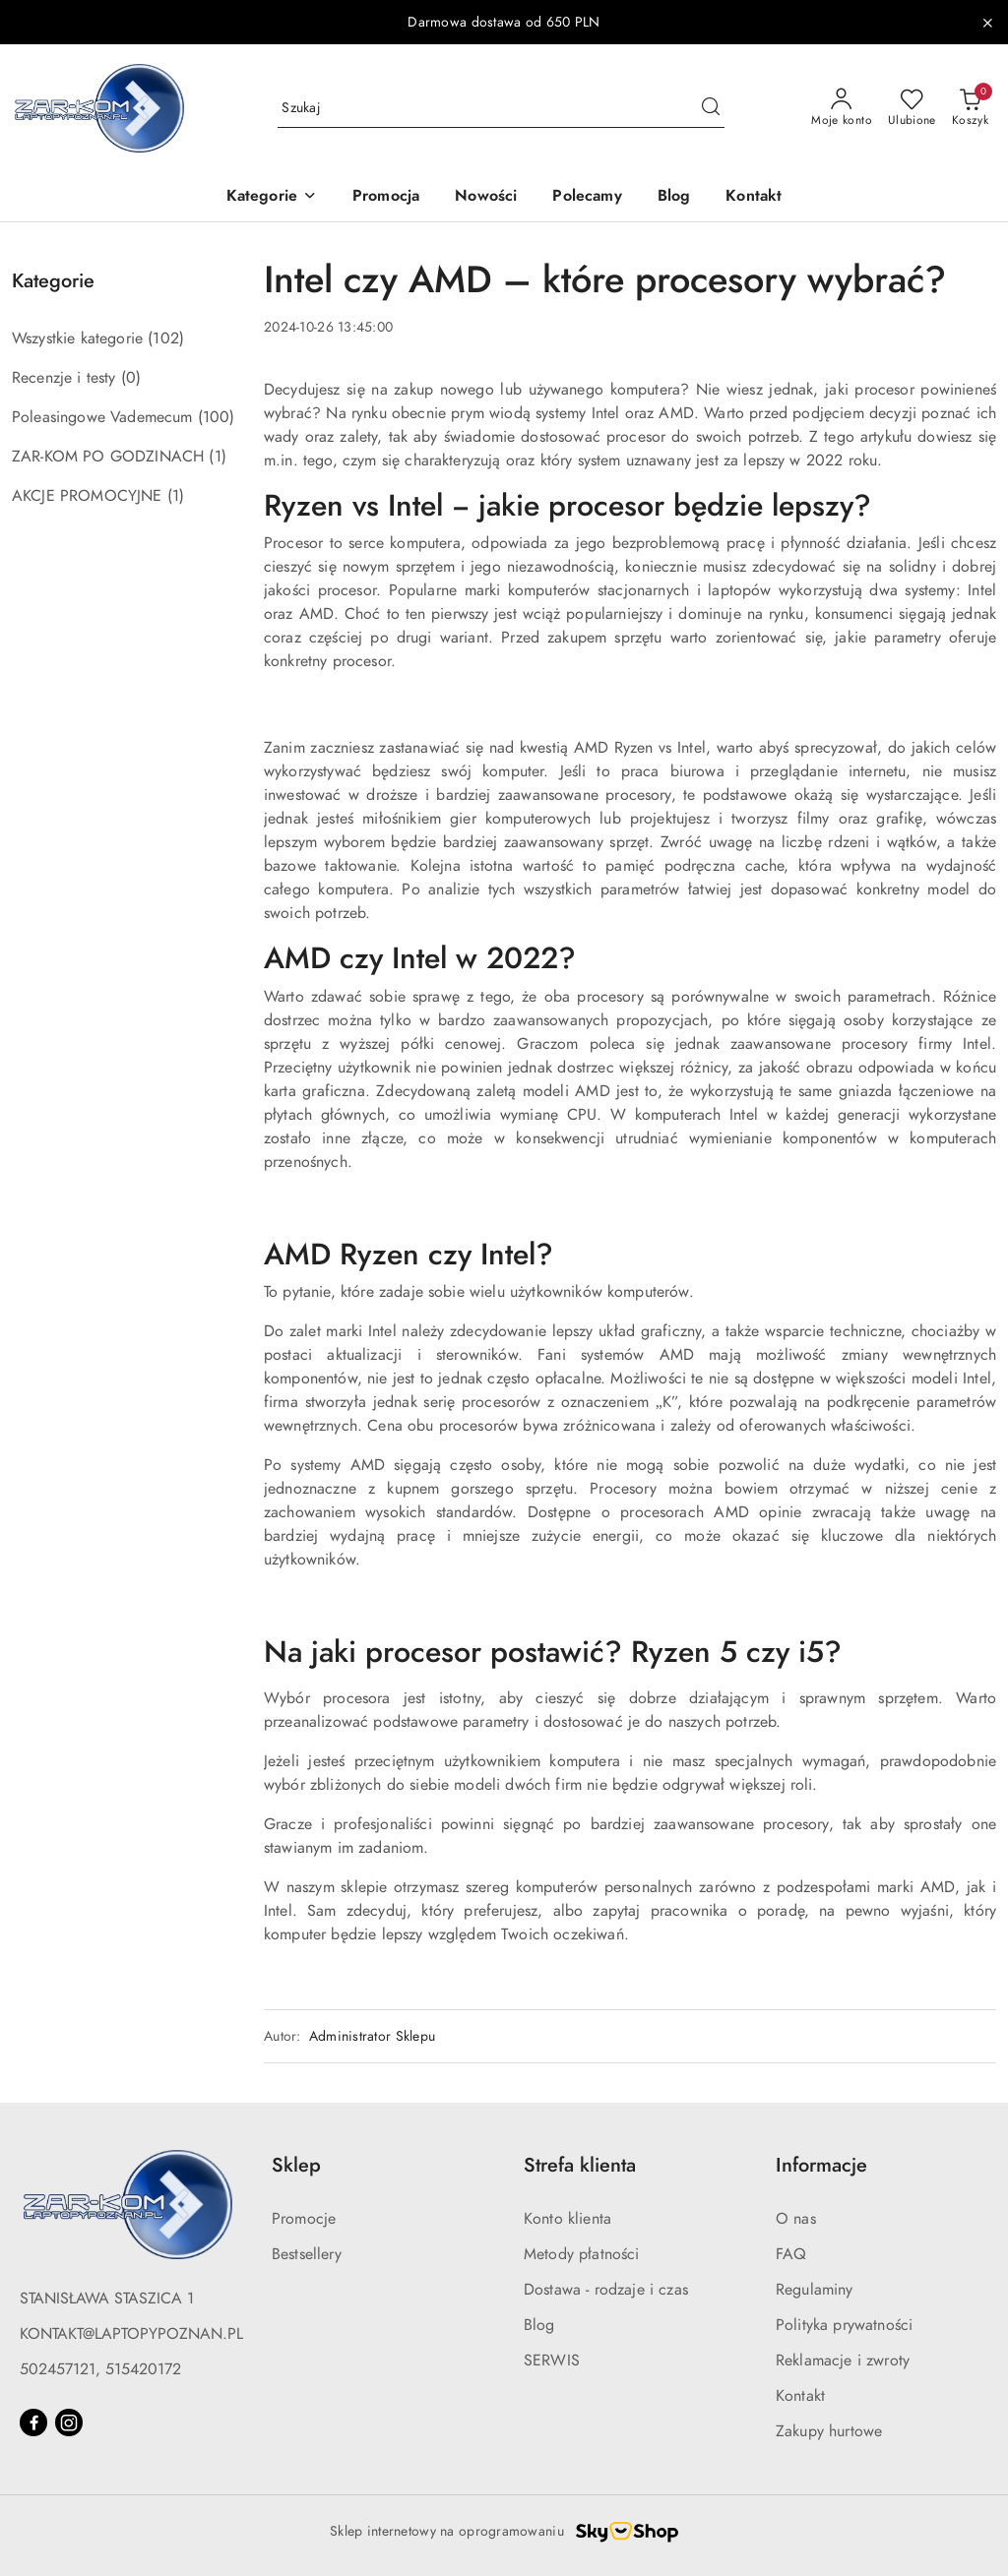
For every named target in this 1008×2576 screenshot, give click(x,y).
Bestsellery (307, 2254)
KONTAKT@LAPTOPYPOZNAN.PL (131, 2334)
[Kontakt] (753, 197)
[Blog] (674, 197)
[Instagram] (69, 2422)
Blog (539, 2325)
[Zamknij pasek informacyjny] (987, 22)
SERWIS (552, 2360)
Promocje (304, 2219)
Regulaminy (814, 2289)
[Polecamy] (586, 197)
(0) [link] (131, 378)
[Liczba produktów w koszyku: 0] (970, 108)
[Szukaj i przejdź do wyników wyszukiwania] (710, 108)
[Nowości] (486, 197)
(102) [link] (166, 338)
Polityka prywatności (844, 2325)
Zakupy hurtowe (829, 2431)
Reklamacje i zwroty (843, 2360)
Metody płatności (582, 2254)
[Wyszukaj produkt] (501, 108)
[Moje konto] (841, 108)
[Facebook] (33, 2422)
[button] (272, 197)
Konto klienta (567, 2219)
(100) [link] (216, 417)
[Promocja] (386, 197)
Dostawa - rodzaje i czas (606, 2289)
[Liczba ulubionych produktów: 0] (912, 108)
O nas (796, 2219)
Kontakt (800, 2396)
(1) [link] (217, 456)
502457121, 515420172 (100, 2369)
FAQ (791, 2254)
